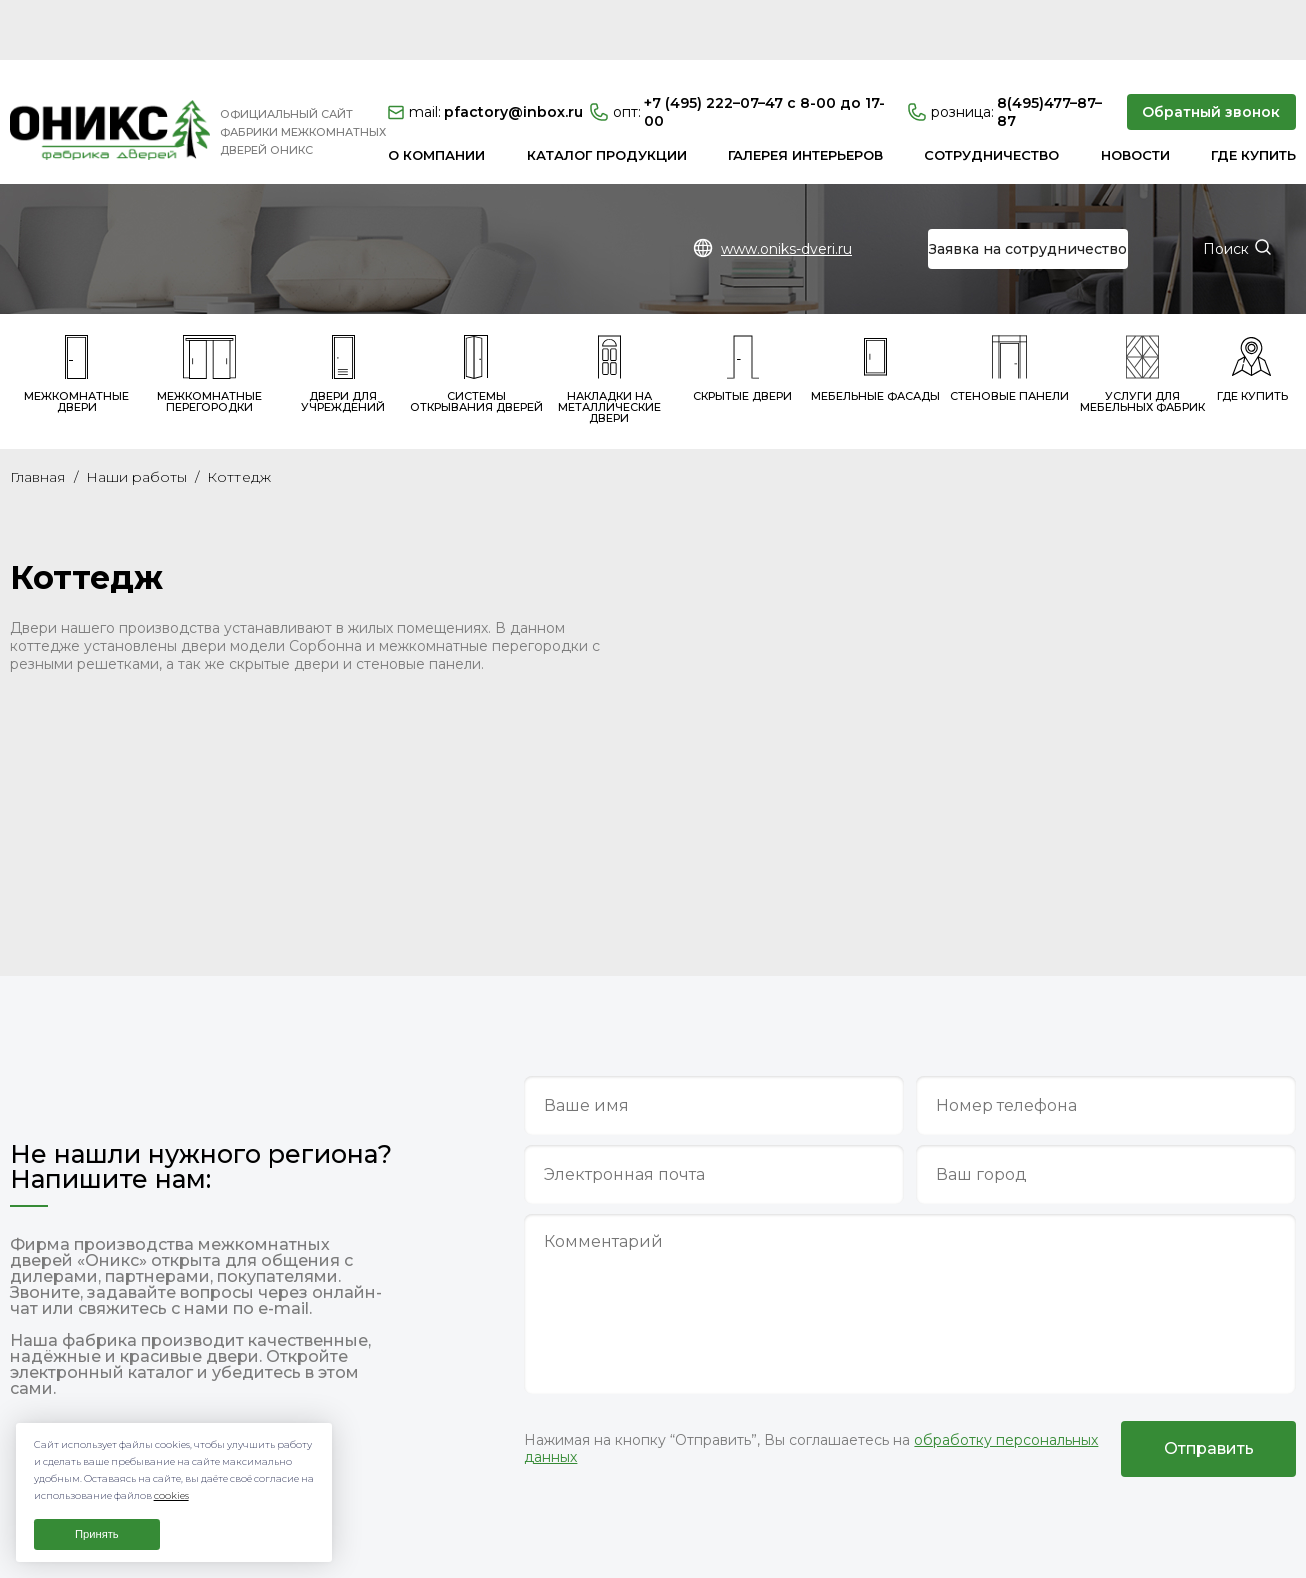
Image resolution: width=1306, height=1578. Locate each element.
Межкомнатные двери (76, 314)
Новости (1135, 95)
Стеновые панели (1009, 308)
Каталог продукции (607, 95)
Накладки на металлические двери (609, 319)
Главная (38, 417)
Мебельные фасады (875, 308)
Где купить (1253, 95)
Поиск (1226, 189)
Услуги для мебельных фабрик (1142, 314)
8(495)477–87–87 (1005, 52)
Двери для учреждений (343, 314)
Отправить (1209, 1388)
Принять (97, 1534)
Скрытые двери (742, 308)
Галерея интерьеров (805, 95)
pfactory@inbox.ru (482, 52)
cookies (171, 1495)
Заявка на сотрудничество (1028, 189)
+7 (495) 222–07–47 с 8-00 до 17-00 (737, 52)
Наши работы (137, 417)
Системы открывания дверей (476, 314)
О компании (436, 95)
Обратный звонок (1211, 52)
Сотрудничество (991, 95)
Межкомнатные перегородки (209, 314)
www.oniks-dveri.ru (786, 189)
